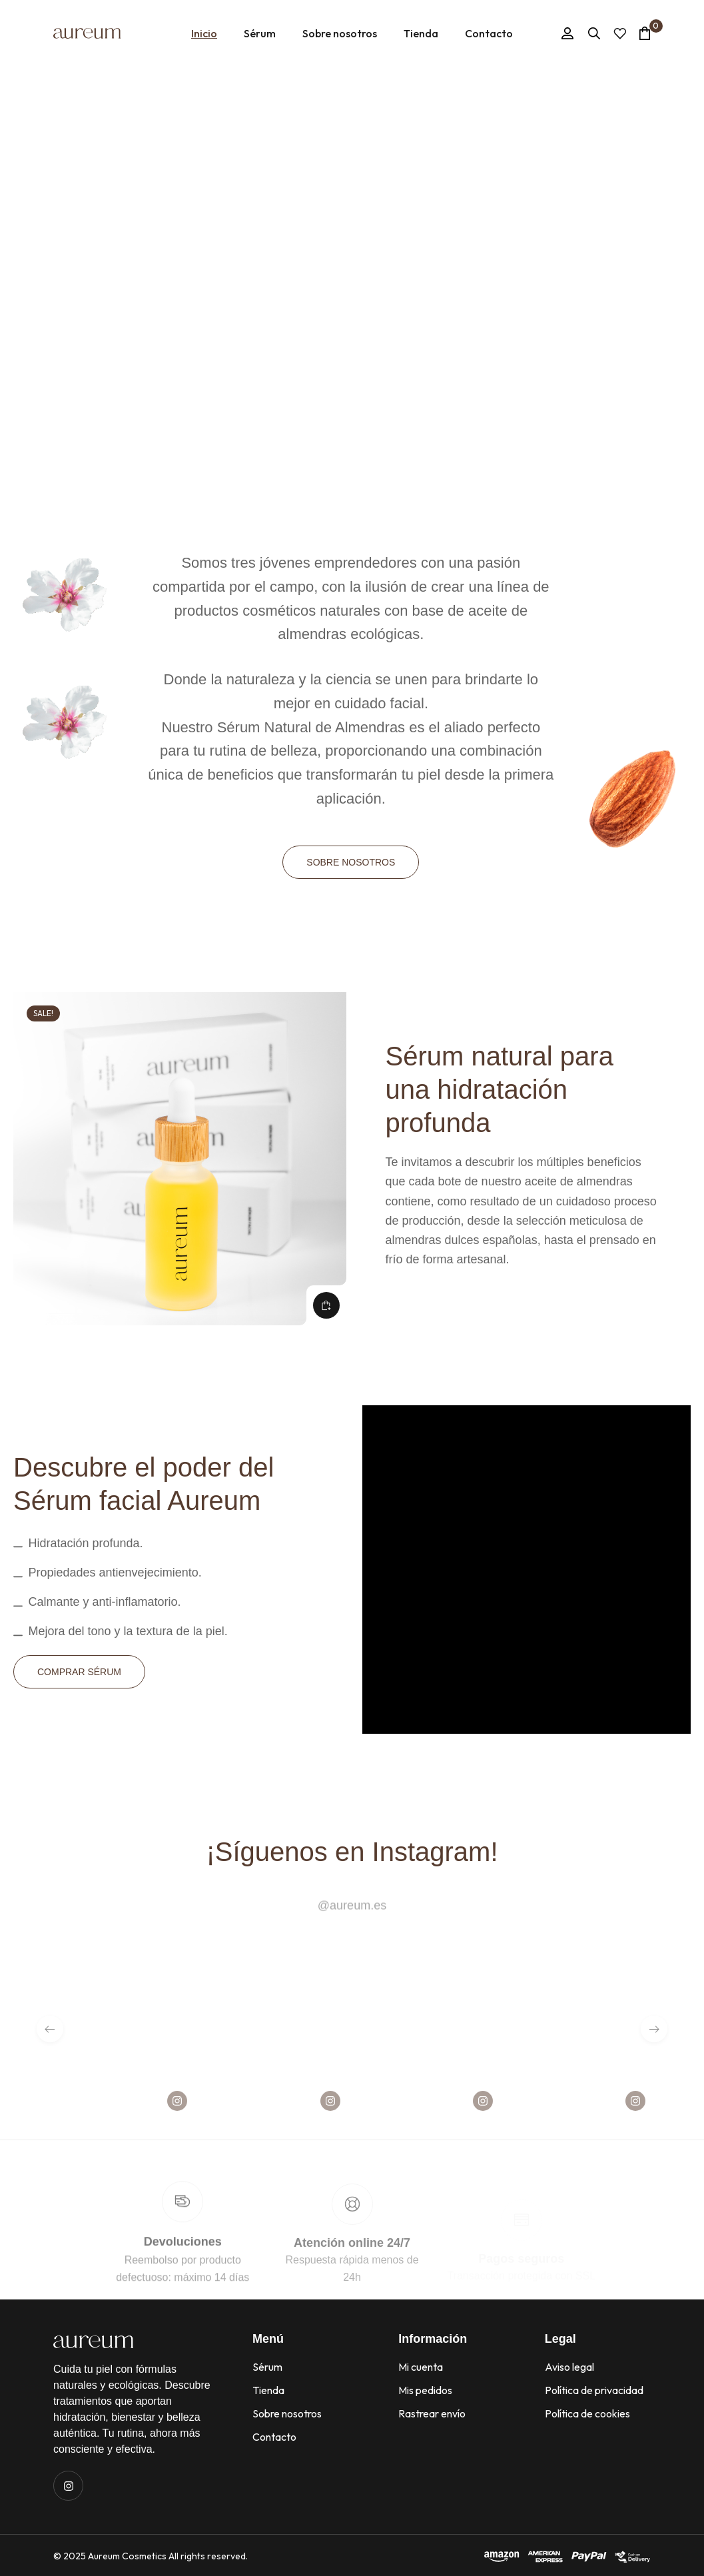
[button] (326, 1305)
